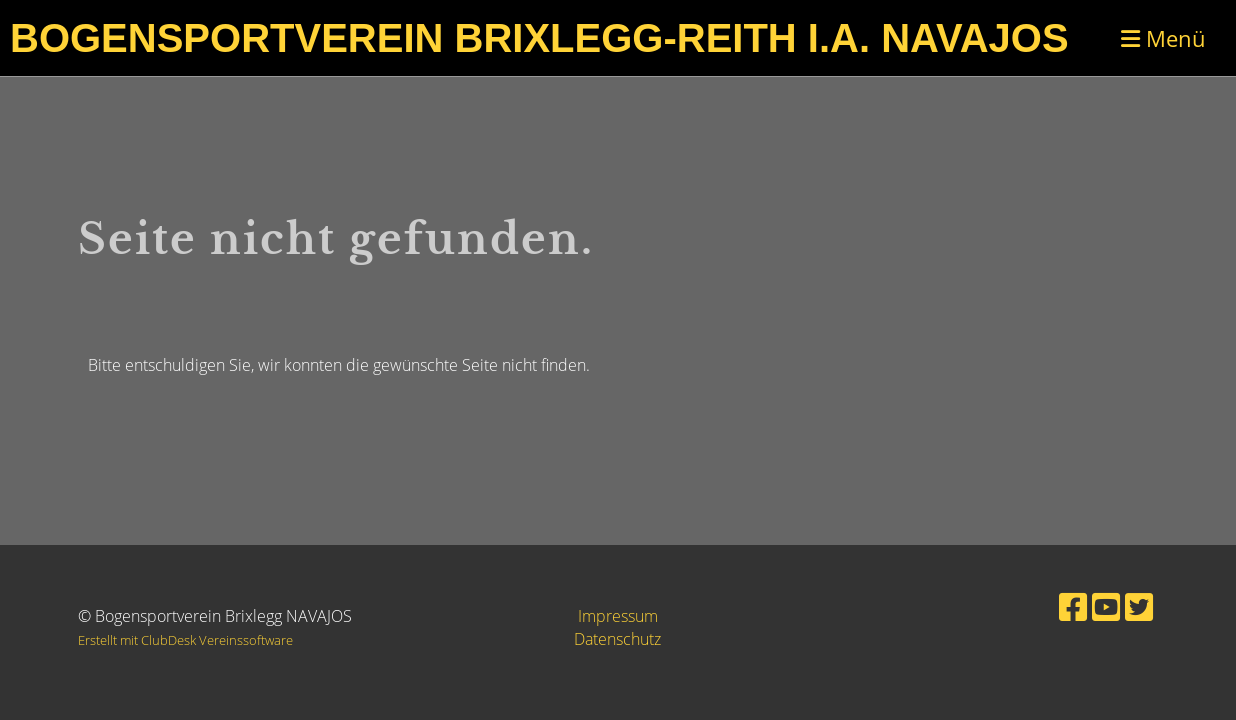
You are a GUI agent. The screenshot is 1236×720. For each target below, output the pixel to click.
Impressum (618, 616)
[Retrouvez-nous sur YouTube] (1106, 606)
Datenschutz (617, 639)
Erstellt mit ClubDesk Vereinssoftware (185, 640)
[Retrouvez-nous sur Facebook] (1073, 606)
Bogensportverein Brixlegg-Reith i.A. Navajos (539, 38)
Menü (1163, 38)
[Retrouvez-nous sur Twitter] (1139, 606)
